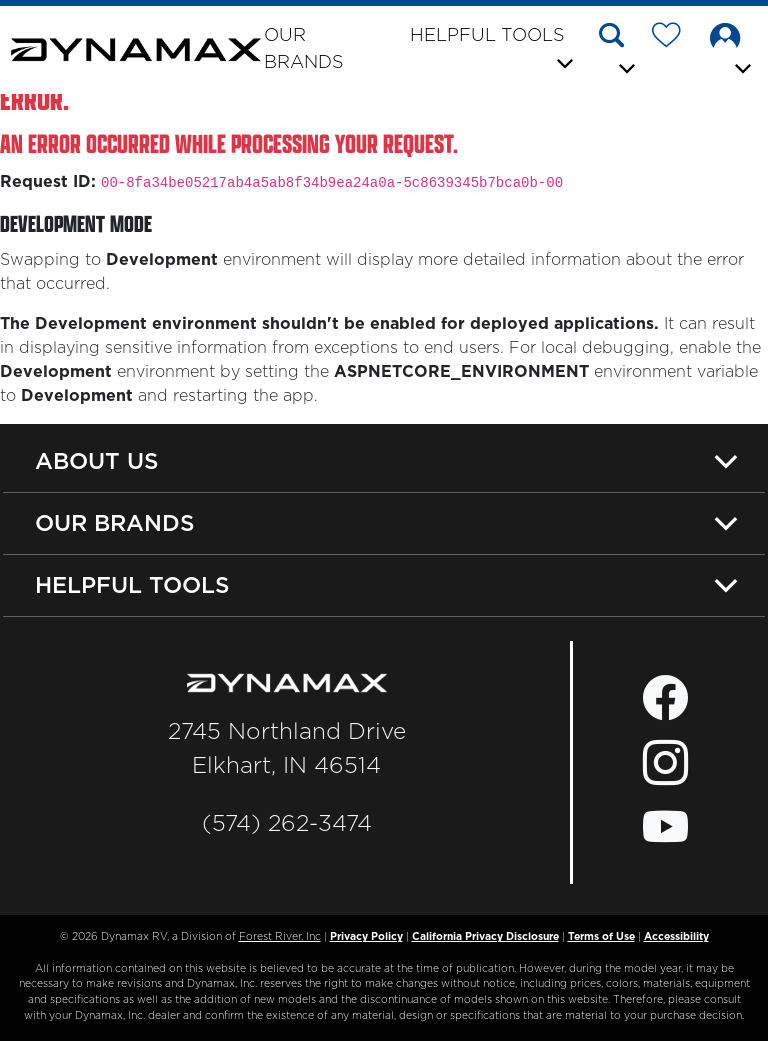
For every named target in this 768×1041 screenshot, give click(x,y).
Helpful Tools (132, 585)
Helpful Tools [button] (487, 36)
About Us (97, 461)
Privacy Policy (366, 937)
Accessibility (676, 937)
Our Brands (304, 49)
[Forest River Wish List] (674, 39)
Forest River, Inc (280, 937)
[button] (618, 52)
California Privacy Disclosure (485, 937)
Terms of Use (601, 937)
